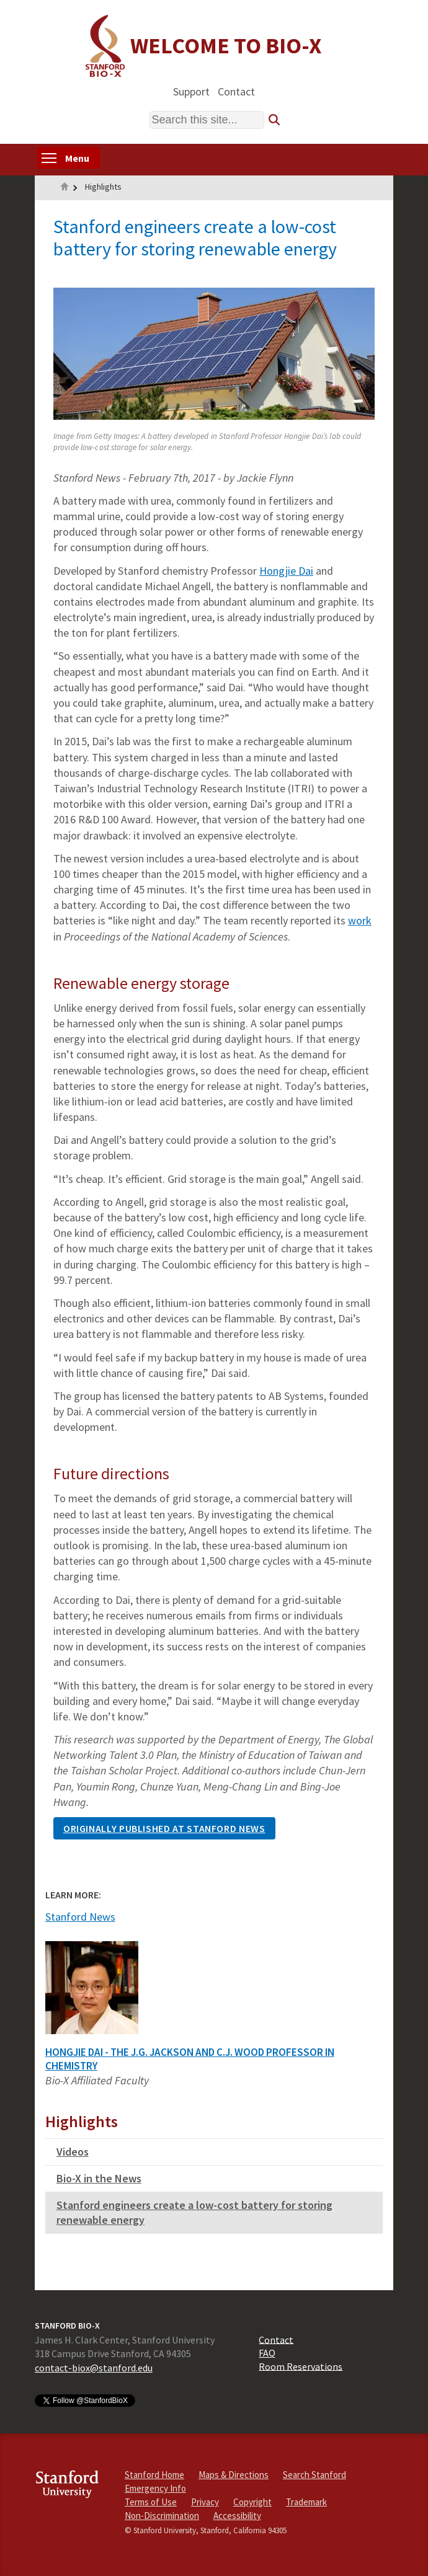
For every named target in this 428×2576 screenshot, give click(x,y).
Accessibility (237, 2515)
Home (64, 187)
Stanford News (80, 1917)
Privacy (205, 2502)
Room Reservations (300, 2366)
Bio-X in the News (98, 2178)
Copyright (252, 2502)
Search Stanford (314, 2475)
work (360, 920)
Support (191, 91)
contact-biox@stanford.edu (94, 2367)
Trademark (306, 2502)
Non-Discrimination (162, 2515)
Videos (72, 2151)
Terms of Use (151, 2502)
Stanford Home (154, 2475)
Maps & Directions (233, 2475)
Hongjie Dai (286, 571)
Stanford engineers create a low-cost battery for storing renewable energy (194, 2212)
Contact (236, 91)
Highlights (103, 186)
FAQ (267, 2353)
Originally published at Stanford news (164, 1828)
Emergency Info (155, 2488)
